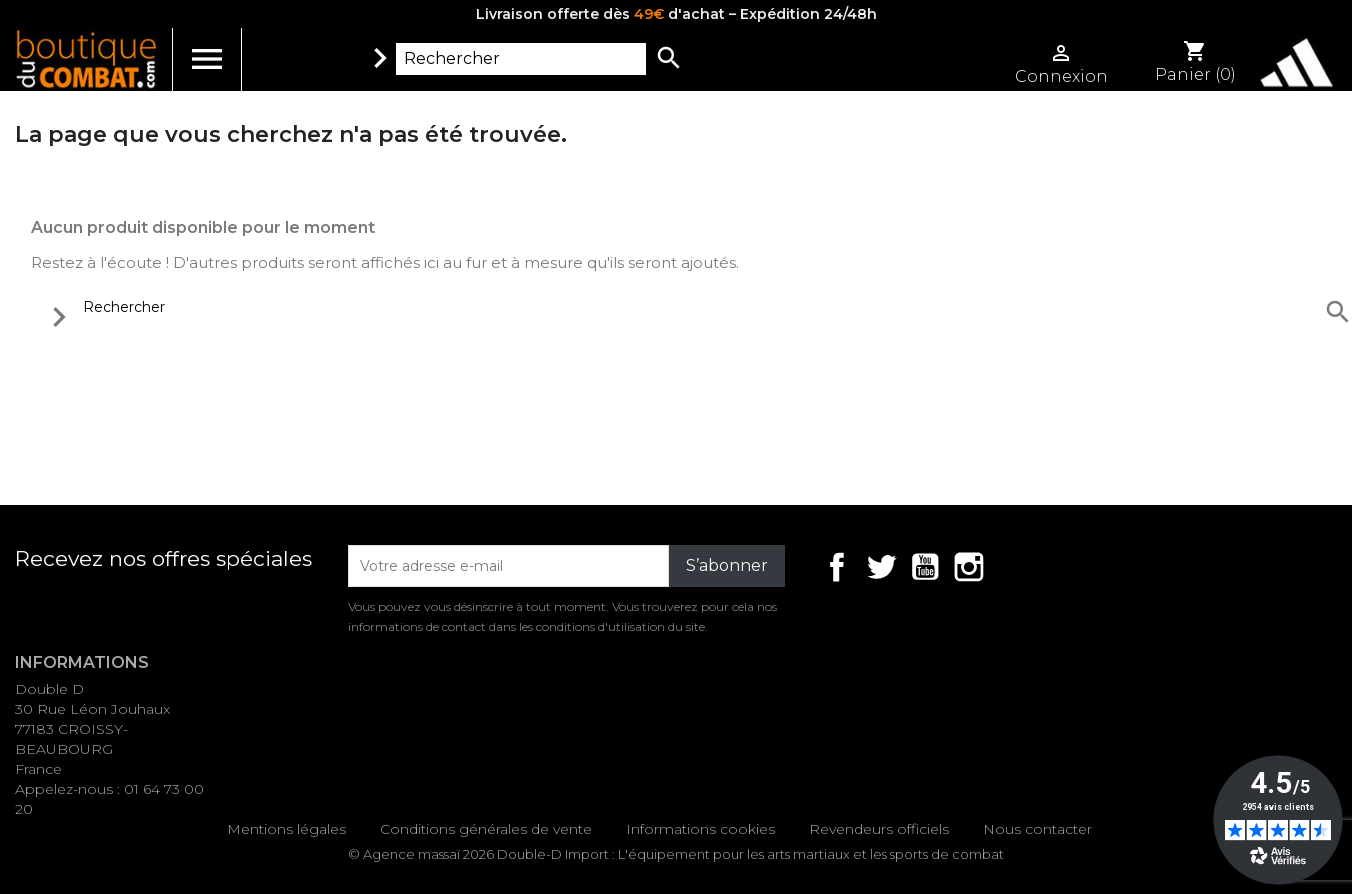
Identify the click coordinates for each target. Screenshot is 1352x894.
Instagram (969, 567)
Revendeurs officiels (879, 829)
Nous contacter (1037, 829)
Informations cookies (700, 829)
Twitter (881, 567)
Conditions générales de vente (486, 829)
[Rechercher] (521, 59)
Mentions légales (286, 829)
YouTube (925, 567)
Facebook (837, 567)
